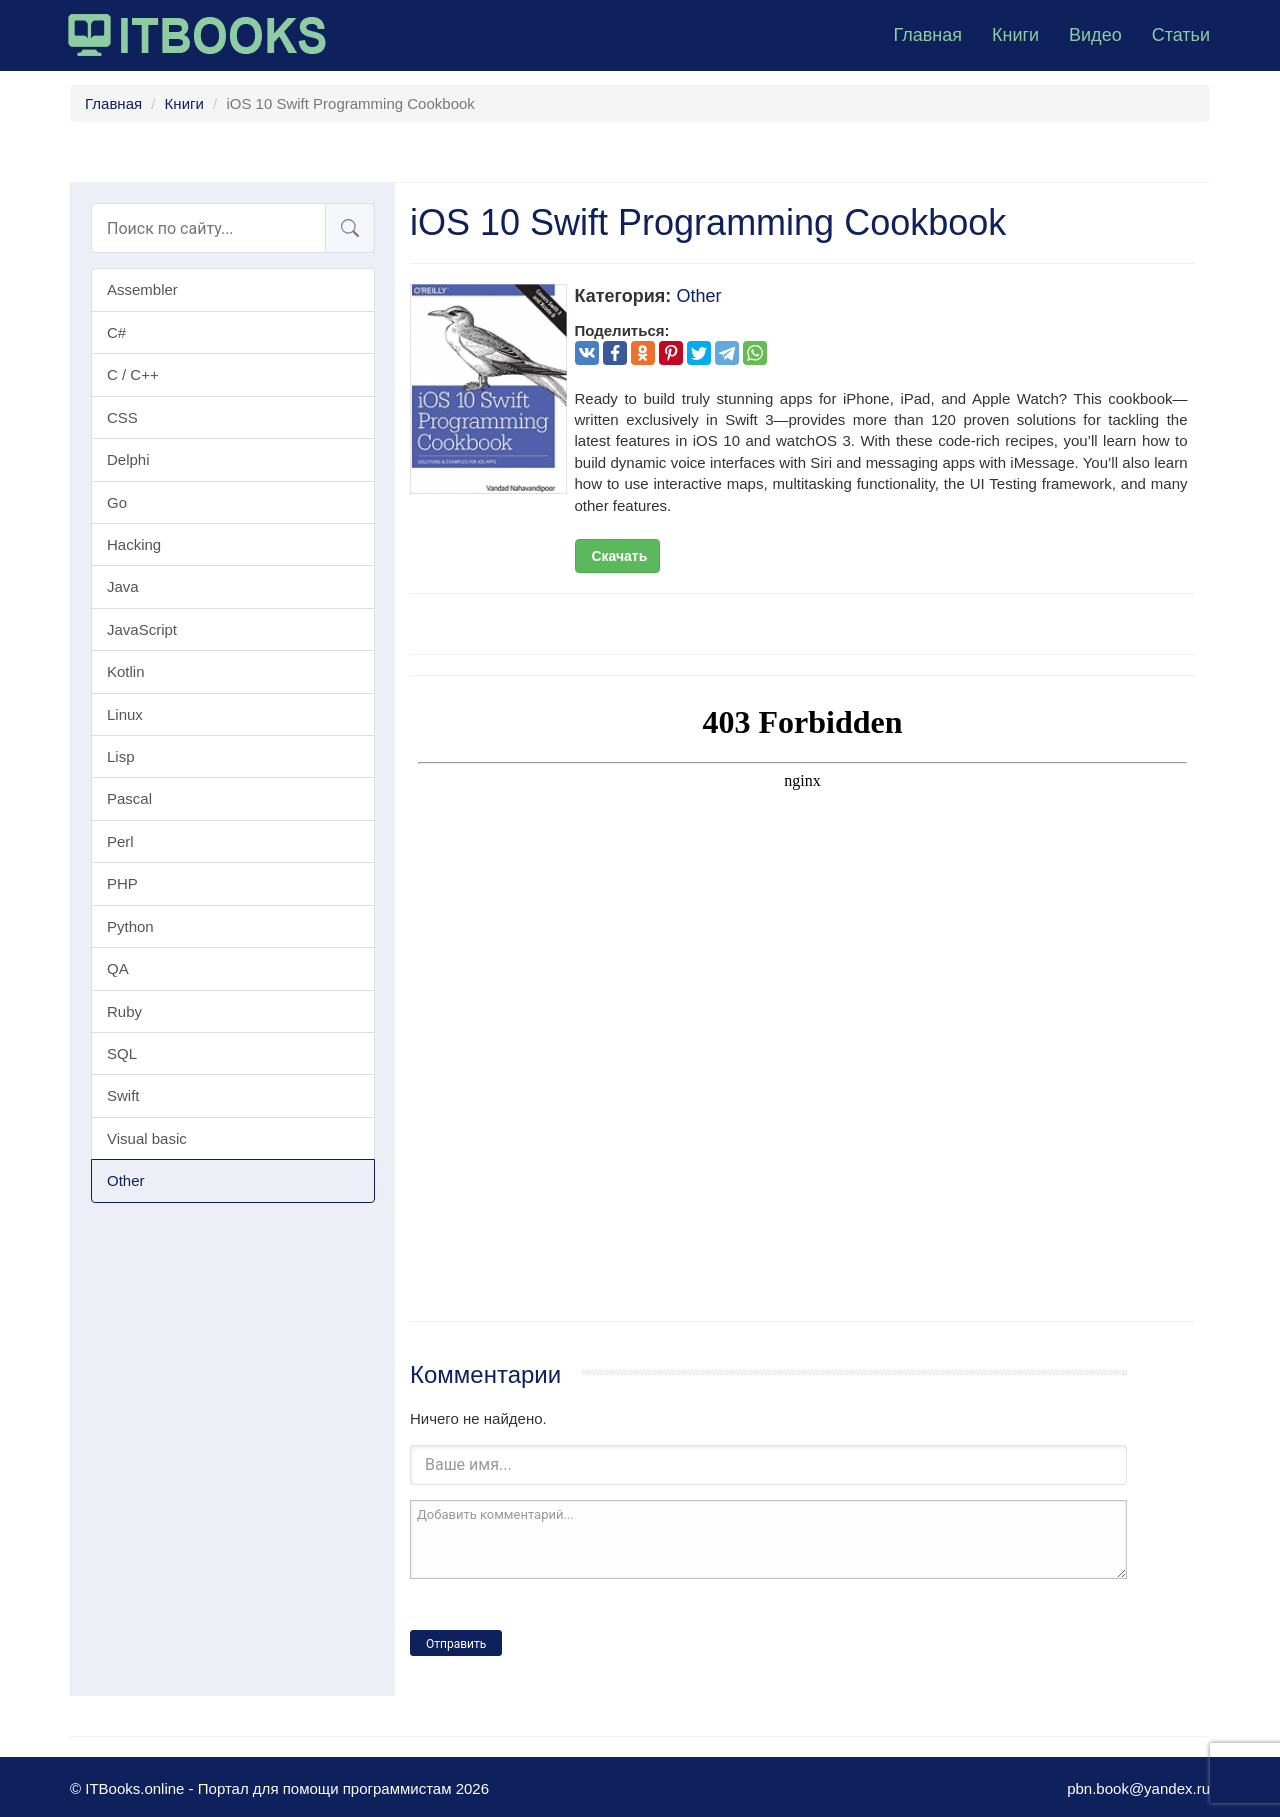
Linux (125, 714)
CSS (122, 417)
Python (130, 926)
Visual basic (147, 1138)
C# (116, 332)
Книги (1015, 35)
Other (126, 1180)
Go (117, 502)
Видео (1095, 35)
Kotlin (126, 671)
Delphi (128, 459)
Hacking (134, 544)
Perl (120, 841)
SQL (122, 1053)
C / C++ (133, 374)
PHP (122, 883)
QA (118, 968)
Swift (123, 1095)
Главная (927, 35)
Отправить (456, 1644)
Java (123, 586)
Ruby (124, 1011)
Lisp (121, 756)
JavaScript (142, 629)
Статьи (1181, 35)
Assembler (142, 289)
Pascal (129, 798)
